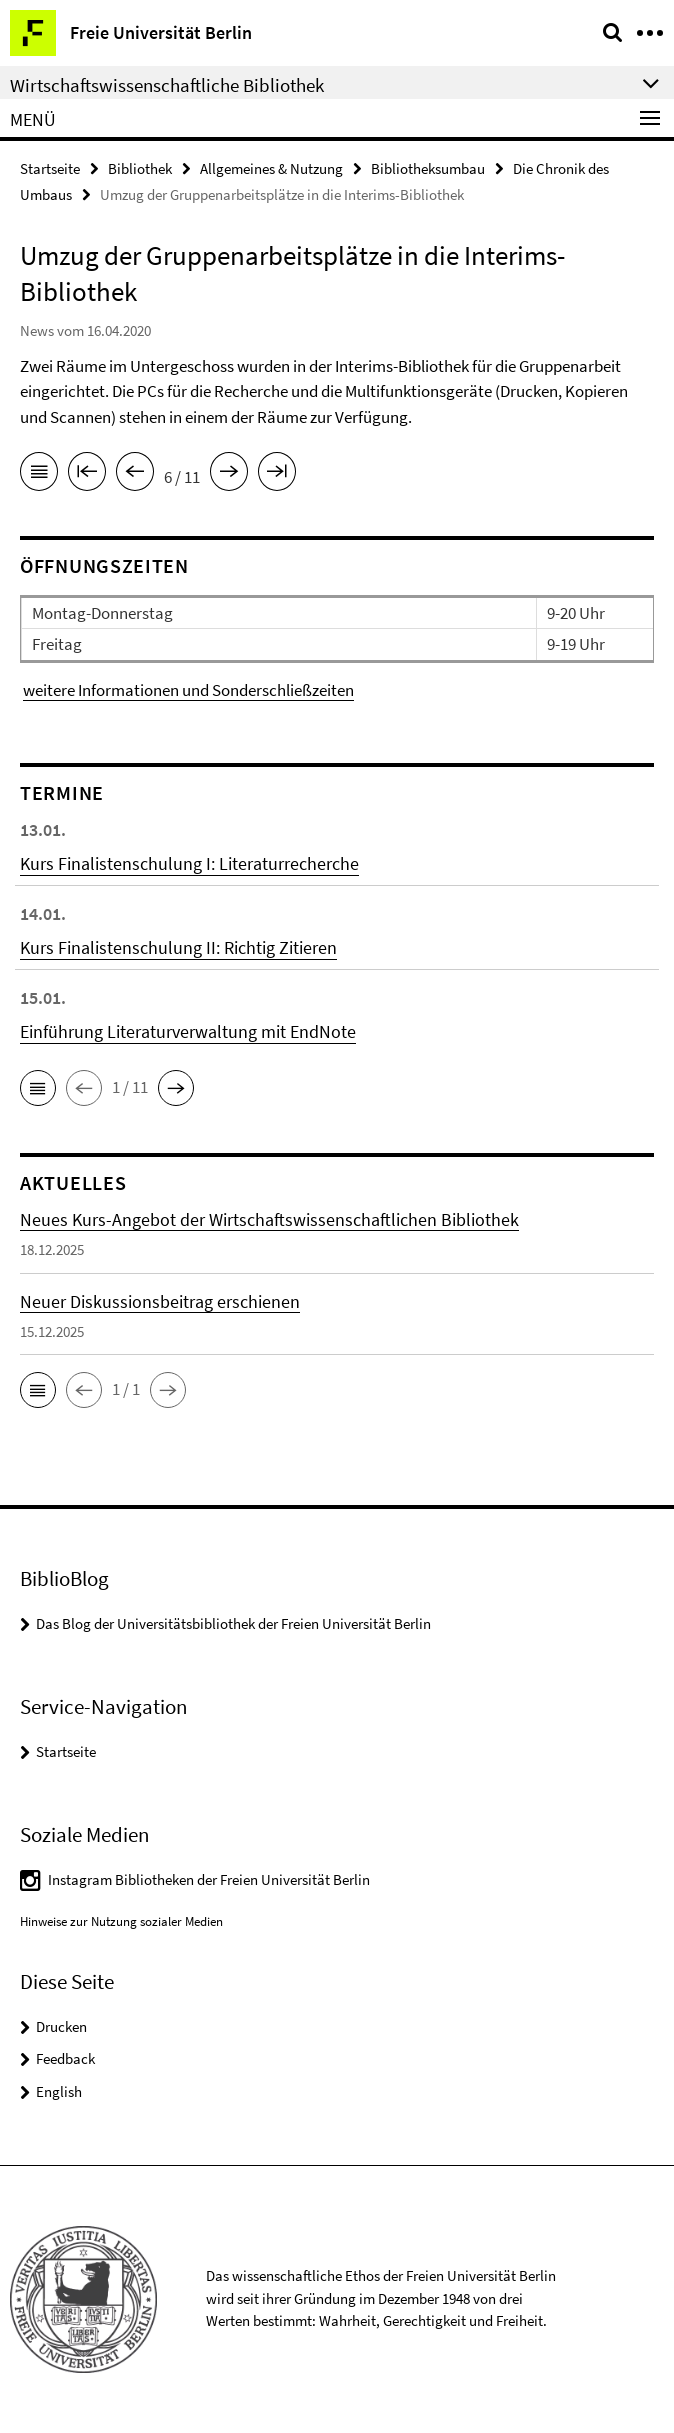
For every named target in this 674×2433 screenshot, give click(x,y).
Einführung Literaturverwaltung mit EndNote (188, 1031)
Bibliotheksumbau (428, 168)
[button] (38, 1088)
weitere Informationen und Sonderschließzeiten (188, 690)
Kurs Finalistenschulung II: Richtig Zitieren (178, 947)
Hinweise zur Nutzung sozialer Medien (121, 1921)
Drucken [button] (61, 2026)
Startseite (50, 168)
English (59, 2091)
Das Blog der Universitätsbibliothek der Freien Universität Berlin (233, 1623)
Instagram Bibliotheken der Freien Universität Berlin (209, 1879)
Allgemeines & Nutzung (271, 168)
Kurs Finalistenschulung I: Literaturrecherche (189, 863)
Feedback (65, 2058)
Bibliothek (140, 168)
